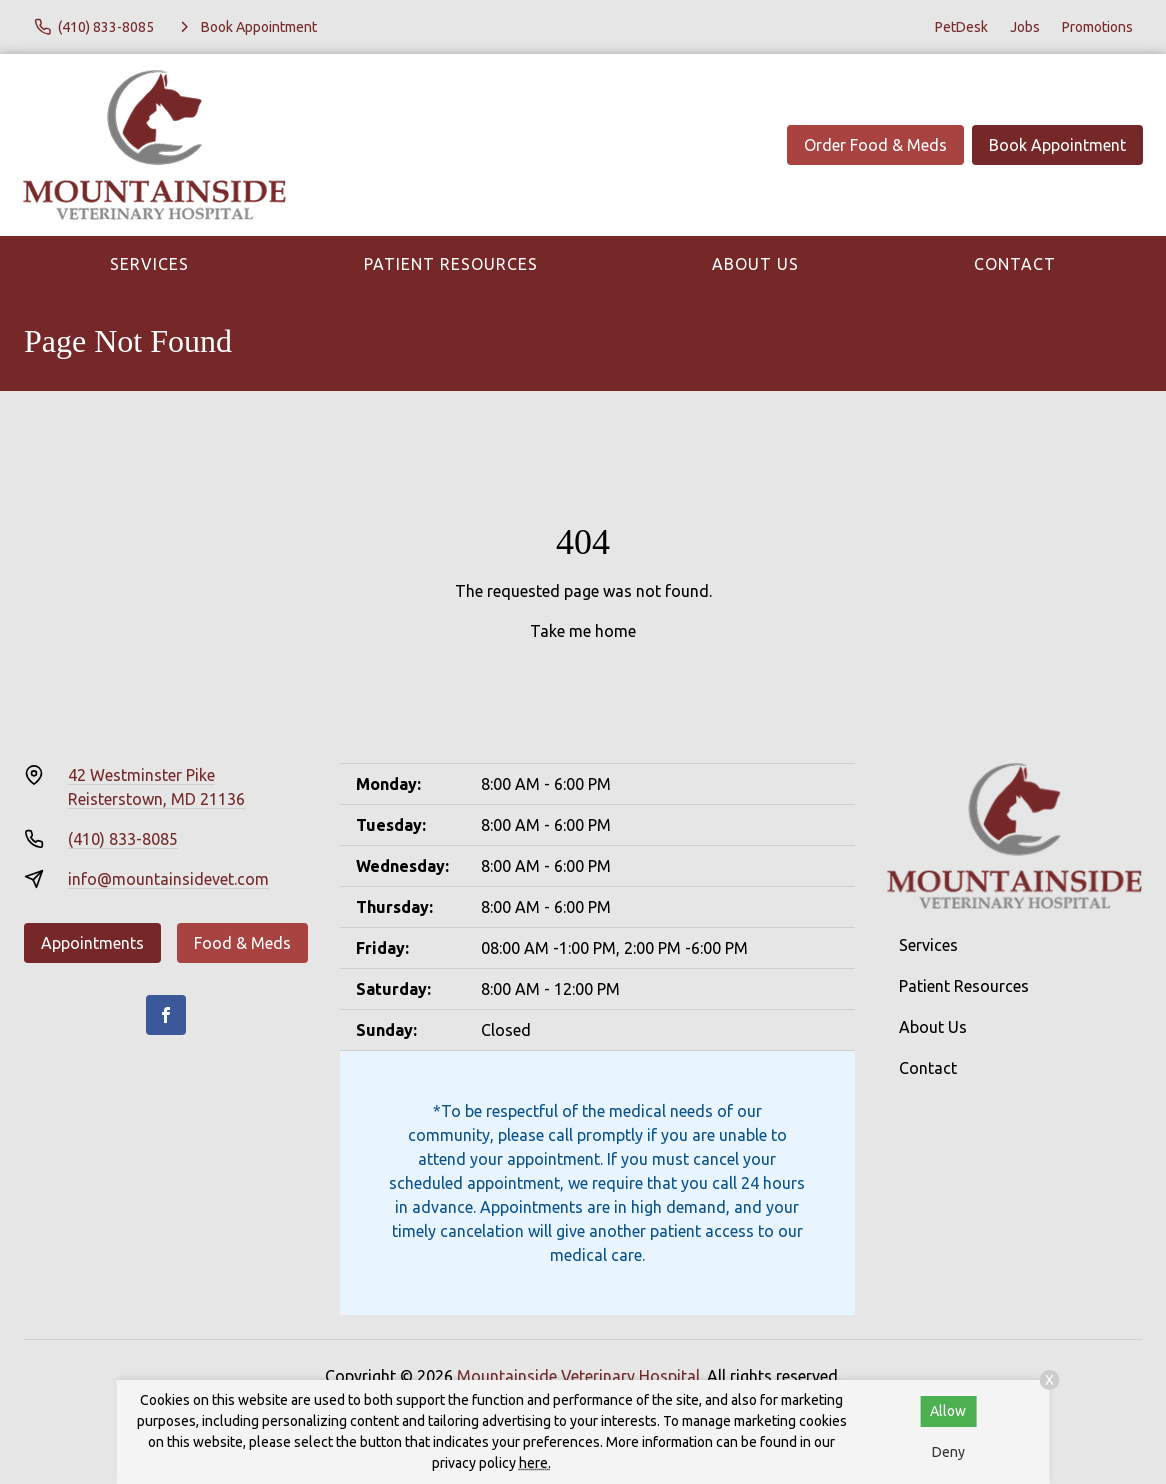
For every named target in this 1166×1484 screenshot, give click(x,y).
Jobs (1025, 27)
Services (149, 264)
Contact (1015, 264)
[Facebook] (166, 1015)
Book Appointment (1057, 145)
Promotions (1097, 27)
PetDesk (961, 27)
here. (535, 1463)
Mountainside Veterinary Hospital (578, 1376)
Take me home (583, 631)
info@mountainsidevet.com (168, 879)
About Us (755, 264)
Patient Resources (451, 264)
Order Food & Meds (875, 145)
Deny (948, 1452)
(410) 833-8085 (123, 839)
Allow (948, 1411)
